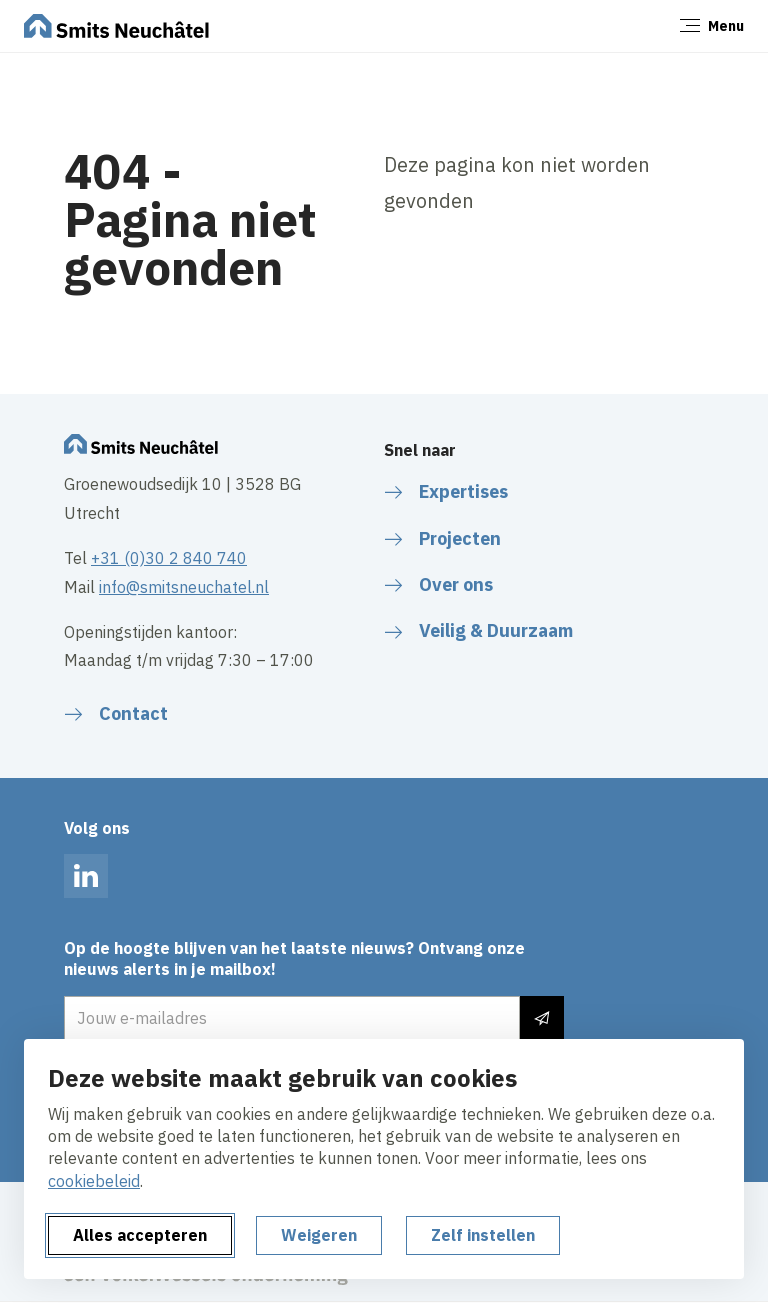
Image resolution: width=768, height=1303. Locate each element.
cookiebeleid (94, 1181)
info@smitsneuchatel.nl (184, 587)
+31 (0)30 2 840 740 (169, 558)
